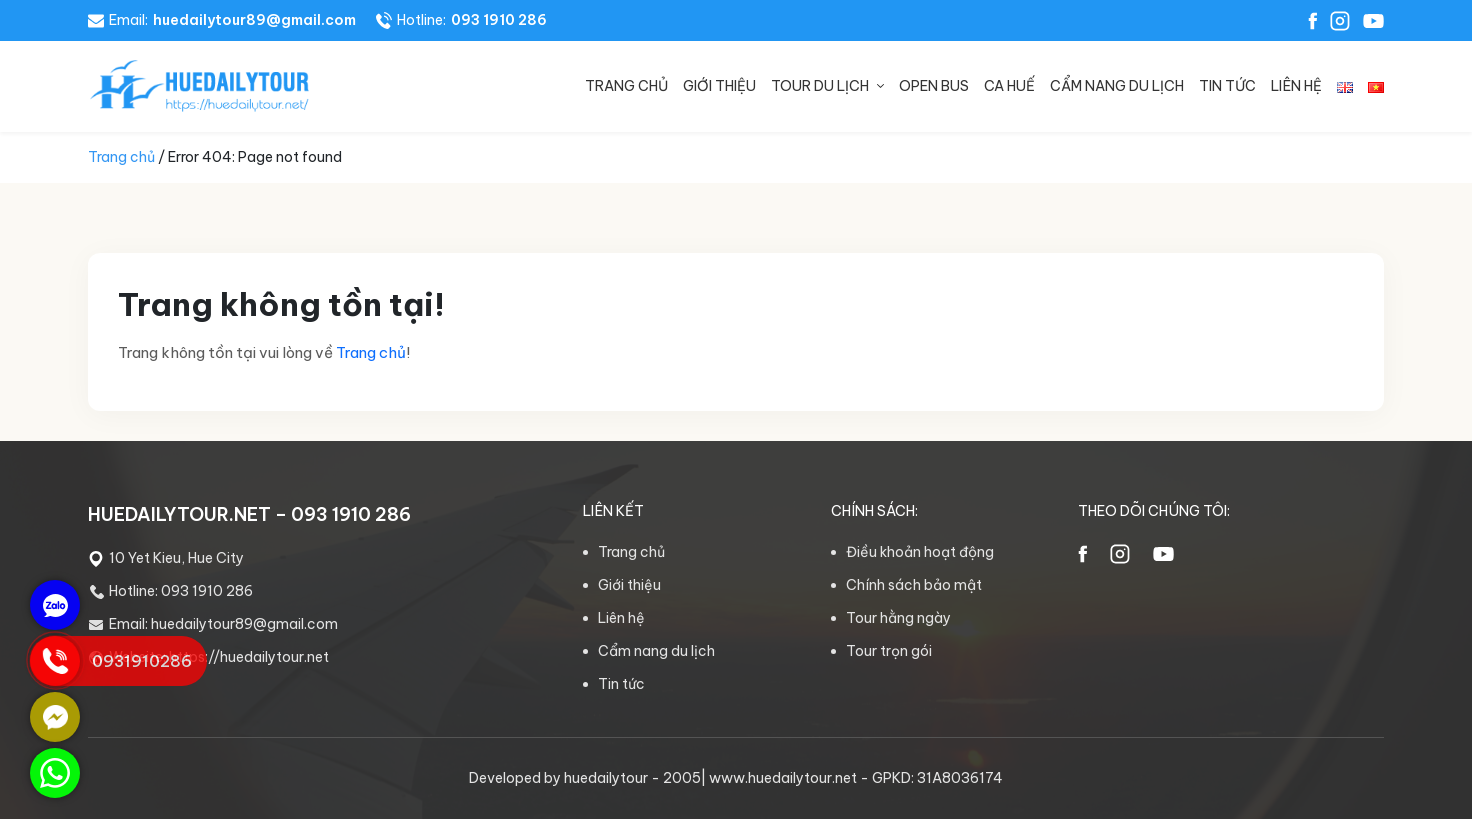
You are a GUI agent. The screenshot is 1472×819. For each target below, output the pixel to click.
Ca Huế (1009, 86)
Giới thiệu (719, 86)
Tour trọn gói (889, 651)
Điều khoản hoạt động (920, 552)
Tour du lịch (820, 86)
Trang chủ (626, 86)
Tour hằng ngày (898, 618)
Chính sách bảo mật (914, 585)
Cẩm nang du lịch (1117, 86)
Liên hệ (1296, 86)
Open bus (934, 86)
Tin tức (1227, 86)
